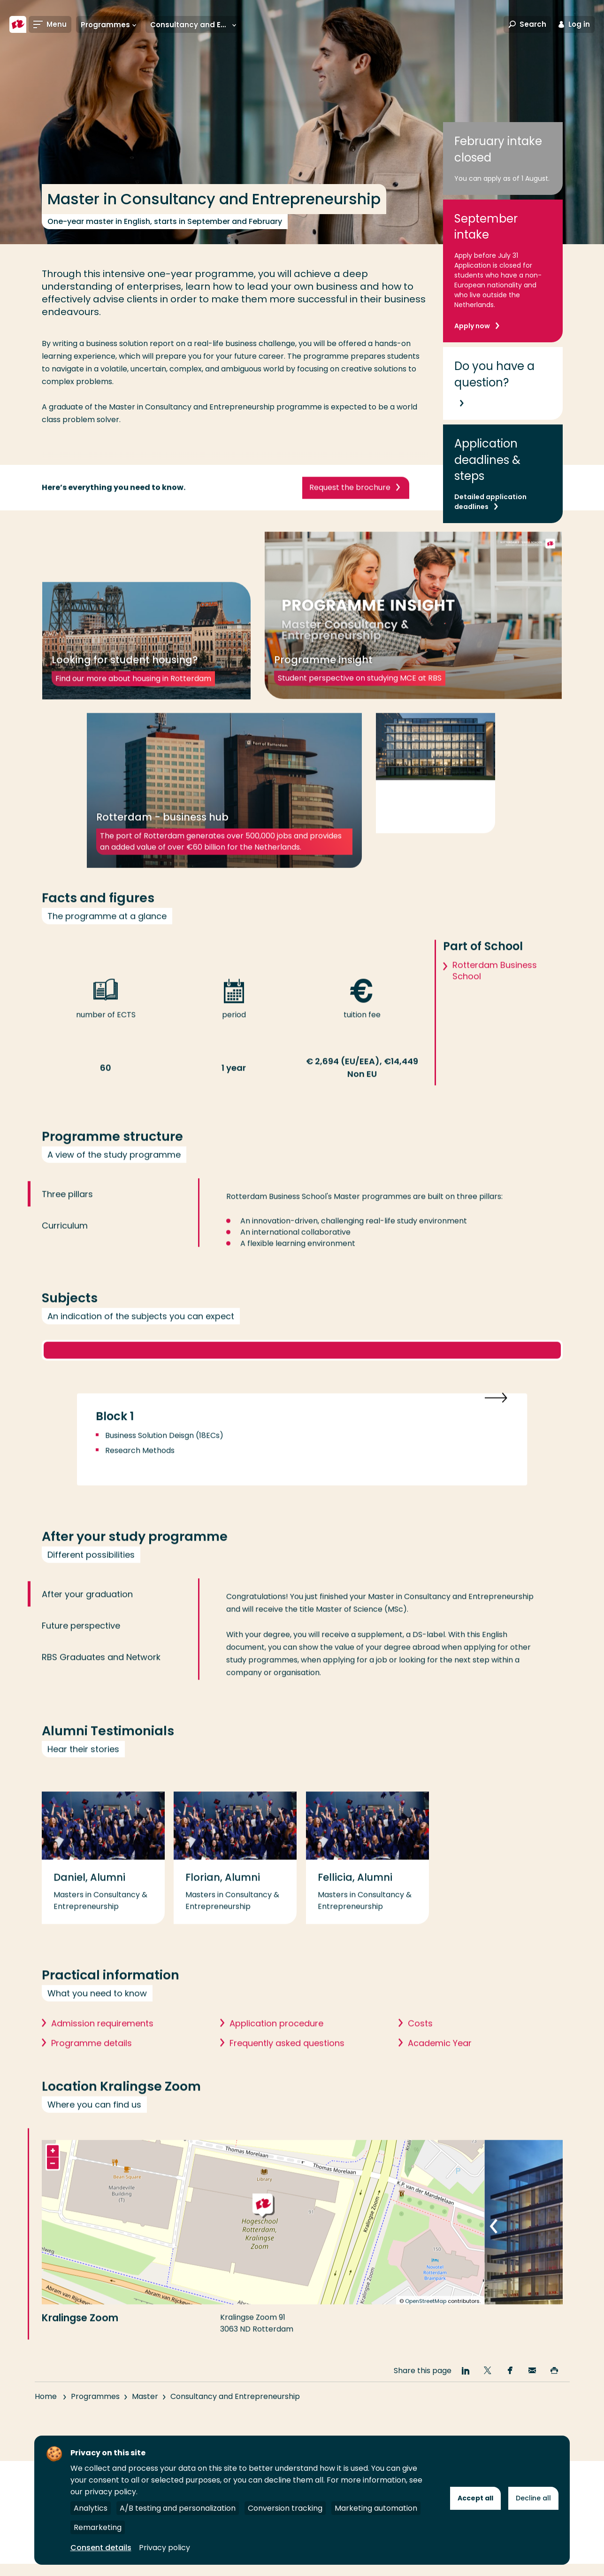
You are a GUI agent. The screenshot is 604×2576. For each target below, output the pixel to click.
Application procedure (276, 2056)
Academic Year (440, 2076)
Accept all (475, 2498)
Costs (420, 2056)
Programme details (91, 2076)
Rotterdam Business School (494, 1004)
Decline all (533, 2498)
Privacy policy (164, 2547)
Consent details (100, 2547)
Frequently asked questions (286, 2076)
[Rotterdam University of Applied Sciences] (17, 24)
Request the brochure (349, 506)
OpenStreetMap (425, 2334)
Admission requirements (102, 2056)
